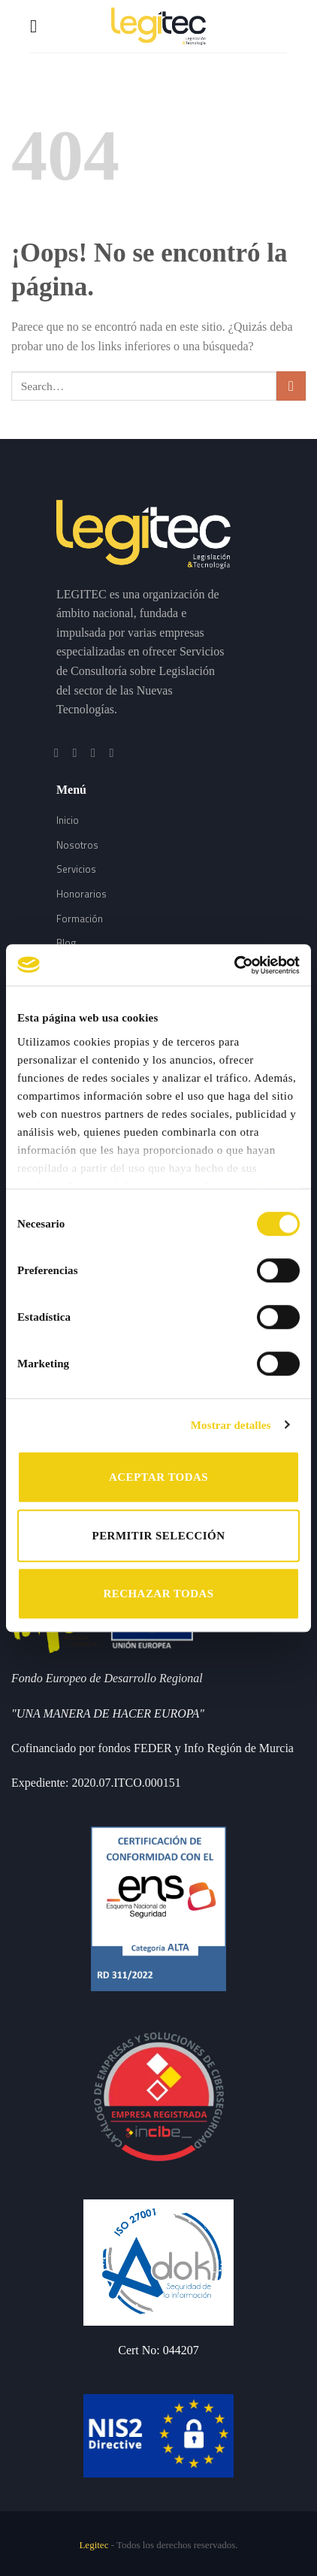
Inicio (67, 820)
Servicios (76, 868)
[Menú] (39, 26)
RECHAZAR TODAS (158, 1594)
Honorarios (81, 893)
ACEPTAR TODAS (158, 1477)
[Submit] (291, 386)
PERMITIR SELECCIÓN (158, 1536)
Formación (79, 918)
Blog (66, 942)
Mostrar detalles (231, 1425)
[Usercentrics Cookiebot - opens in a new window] (234, 965)
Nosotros (77, 844)
